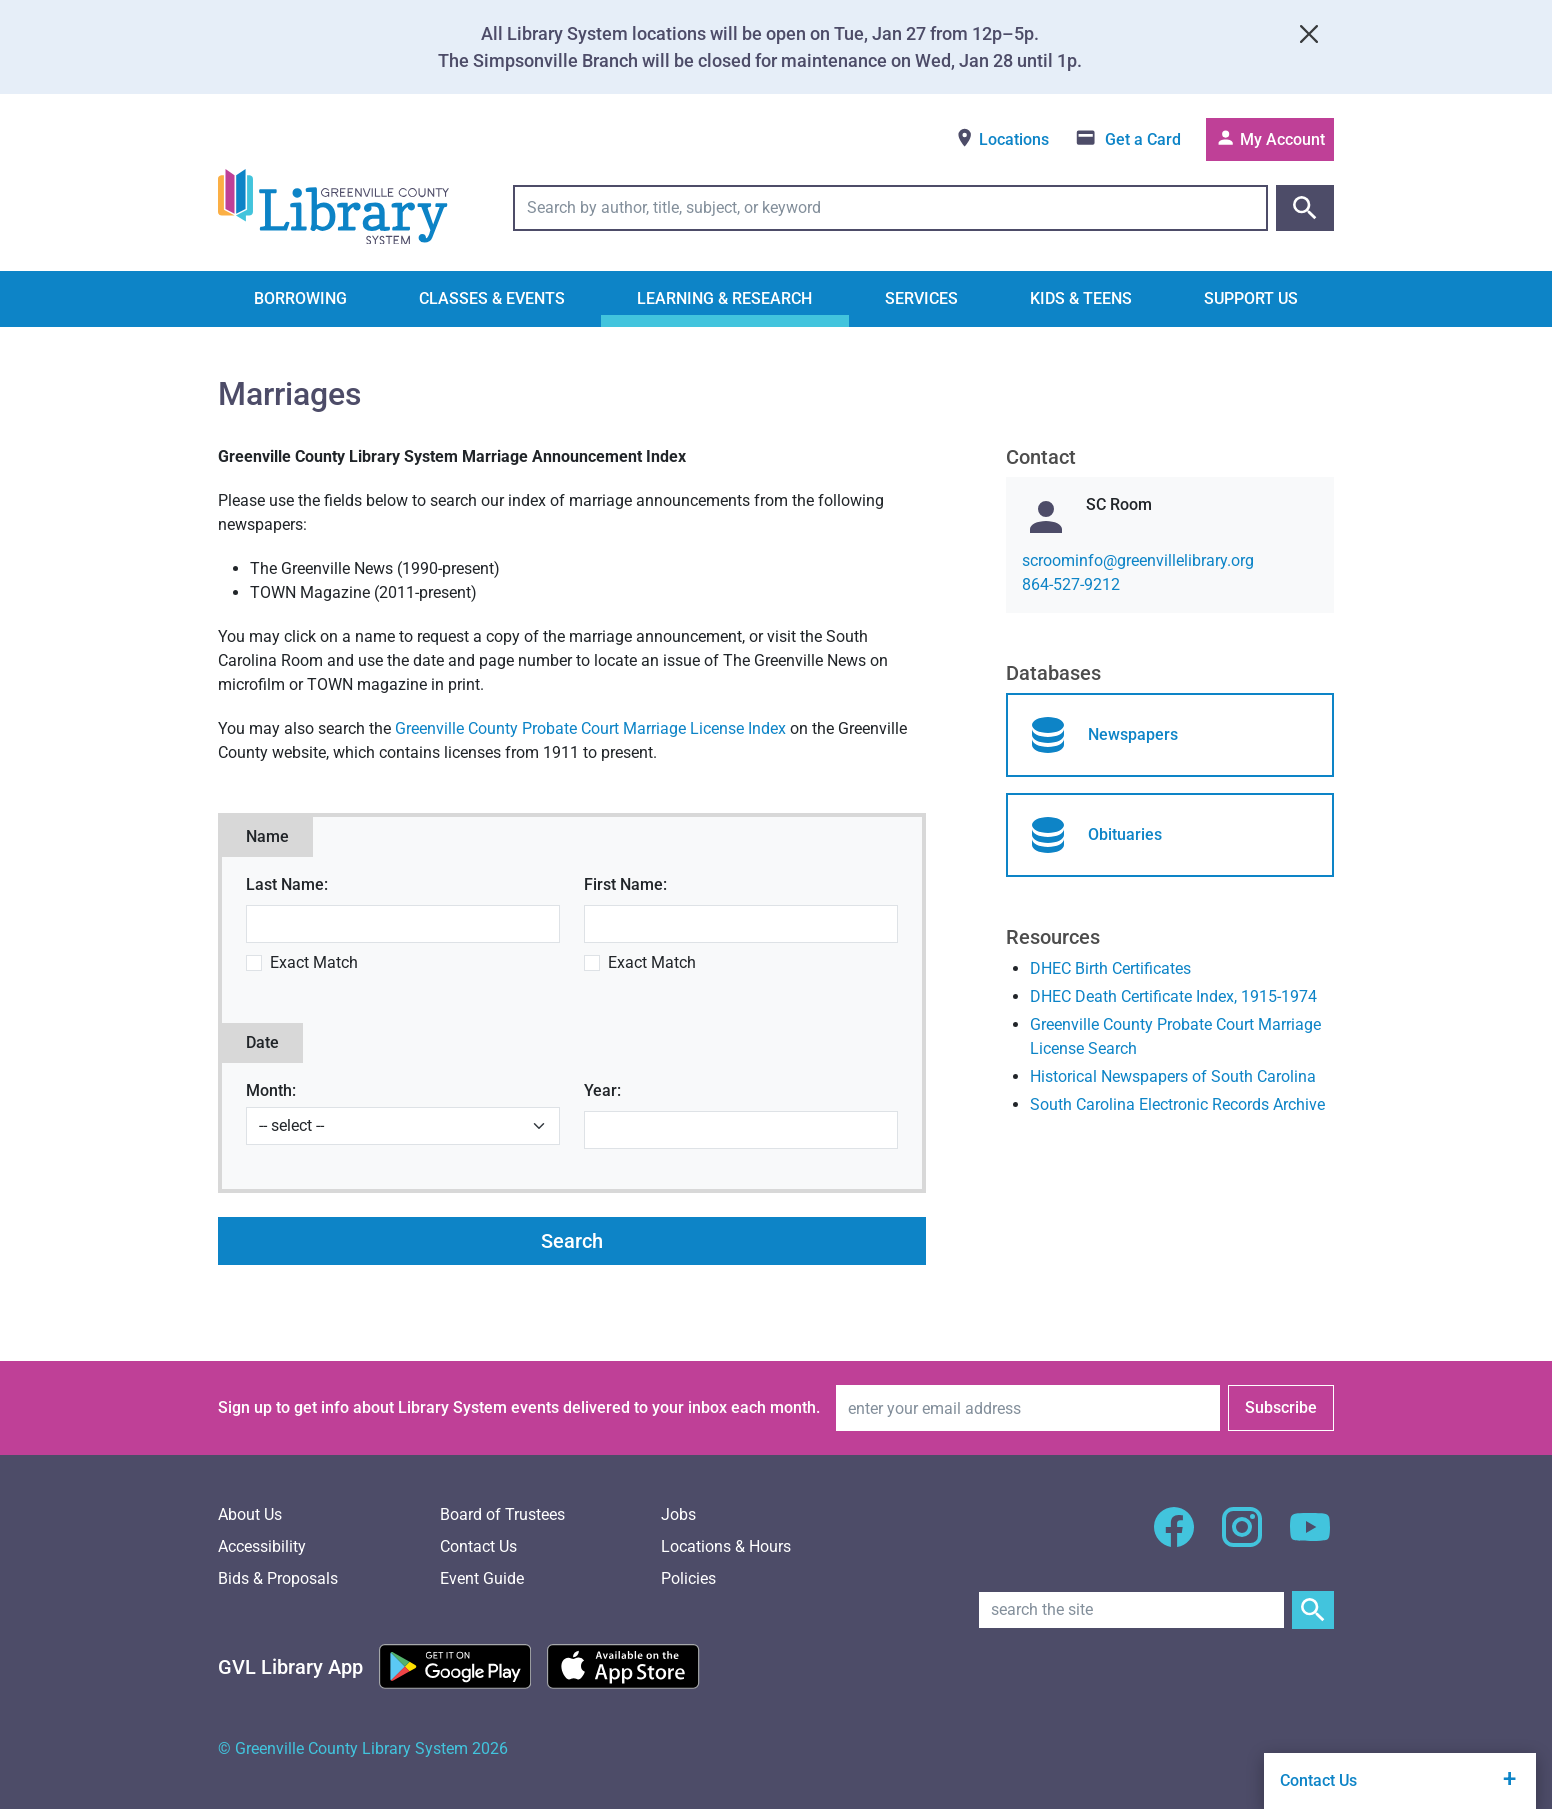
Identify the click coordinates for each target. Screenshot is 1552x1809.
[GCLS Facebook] (1174, 1538)
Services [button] (921, 298)
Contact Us (478, 1546)
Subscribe (1281, 1407)
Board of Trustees (502, 1514)
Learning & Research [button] (724, 298)
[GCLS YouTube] (1310, 1538)
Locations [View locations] (1001, 138)
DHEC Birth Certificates (1110, 968)
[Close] (1309, 34)
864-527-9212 (1071, 584)
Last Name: (287, 884)
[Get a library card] (1127, 139)
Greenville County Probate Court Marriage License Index (590, 728)
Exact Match (314, 962)
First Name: (625, 884)
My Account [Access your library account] (1270, 138)
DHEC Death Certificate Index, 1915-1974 (1173, 996)
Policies (688, 1578)
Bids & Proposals (278, 1578)
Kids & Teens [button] (1081, 298)
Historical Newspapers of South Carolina (1173, 1076)
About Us (250, 1514)
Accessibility (262, 1546)
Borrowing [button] (300, 298)
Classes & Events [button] (492, 298)
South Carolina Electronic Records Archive (1177, 1104)
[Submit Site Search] (1313, 1610)
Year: (602, 1090)
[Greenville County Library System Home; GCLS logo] (333, 208)
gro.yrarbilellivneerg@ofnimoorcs (1138, 560)
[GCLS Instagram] (1242, 1538)
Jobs (678, 1514)
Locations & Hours (726, 1546)
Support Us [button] (1251, 298)
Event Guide (482, 1578)
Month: (271, 1090)
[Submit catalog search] (1305, 208)
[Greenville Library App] (290, 1667)
